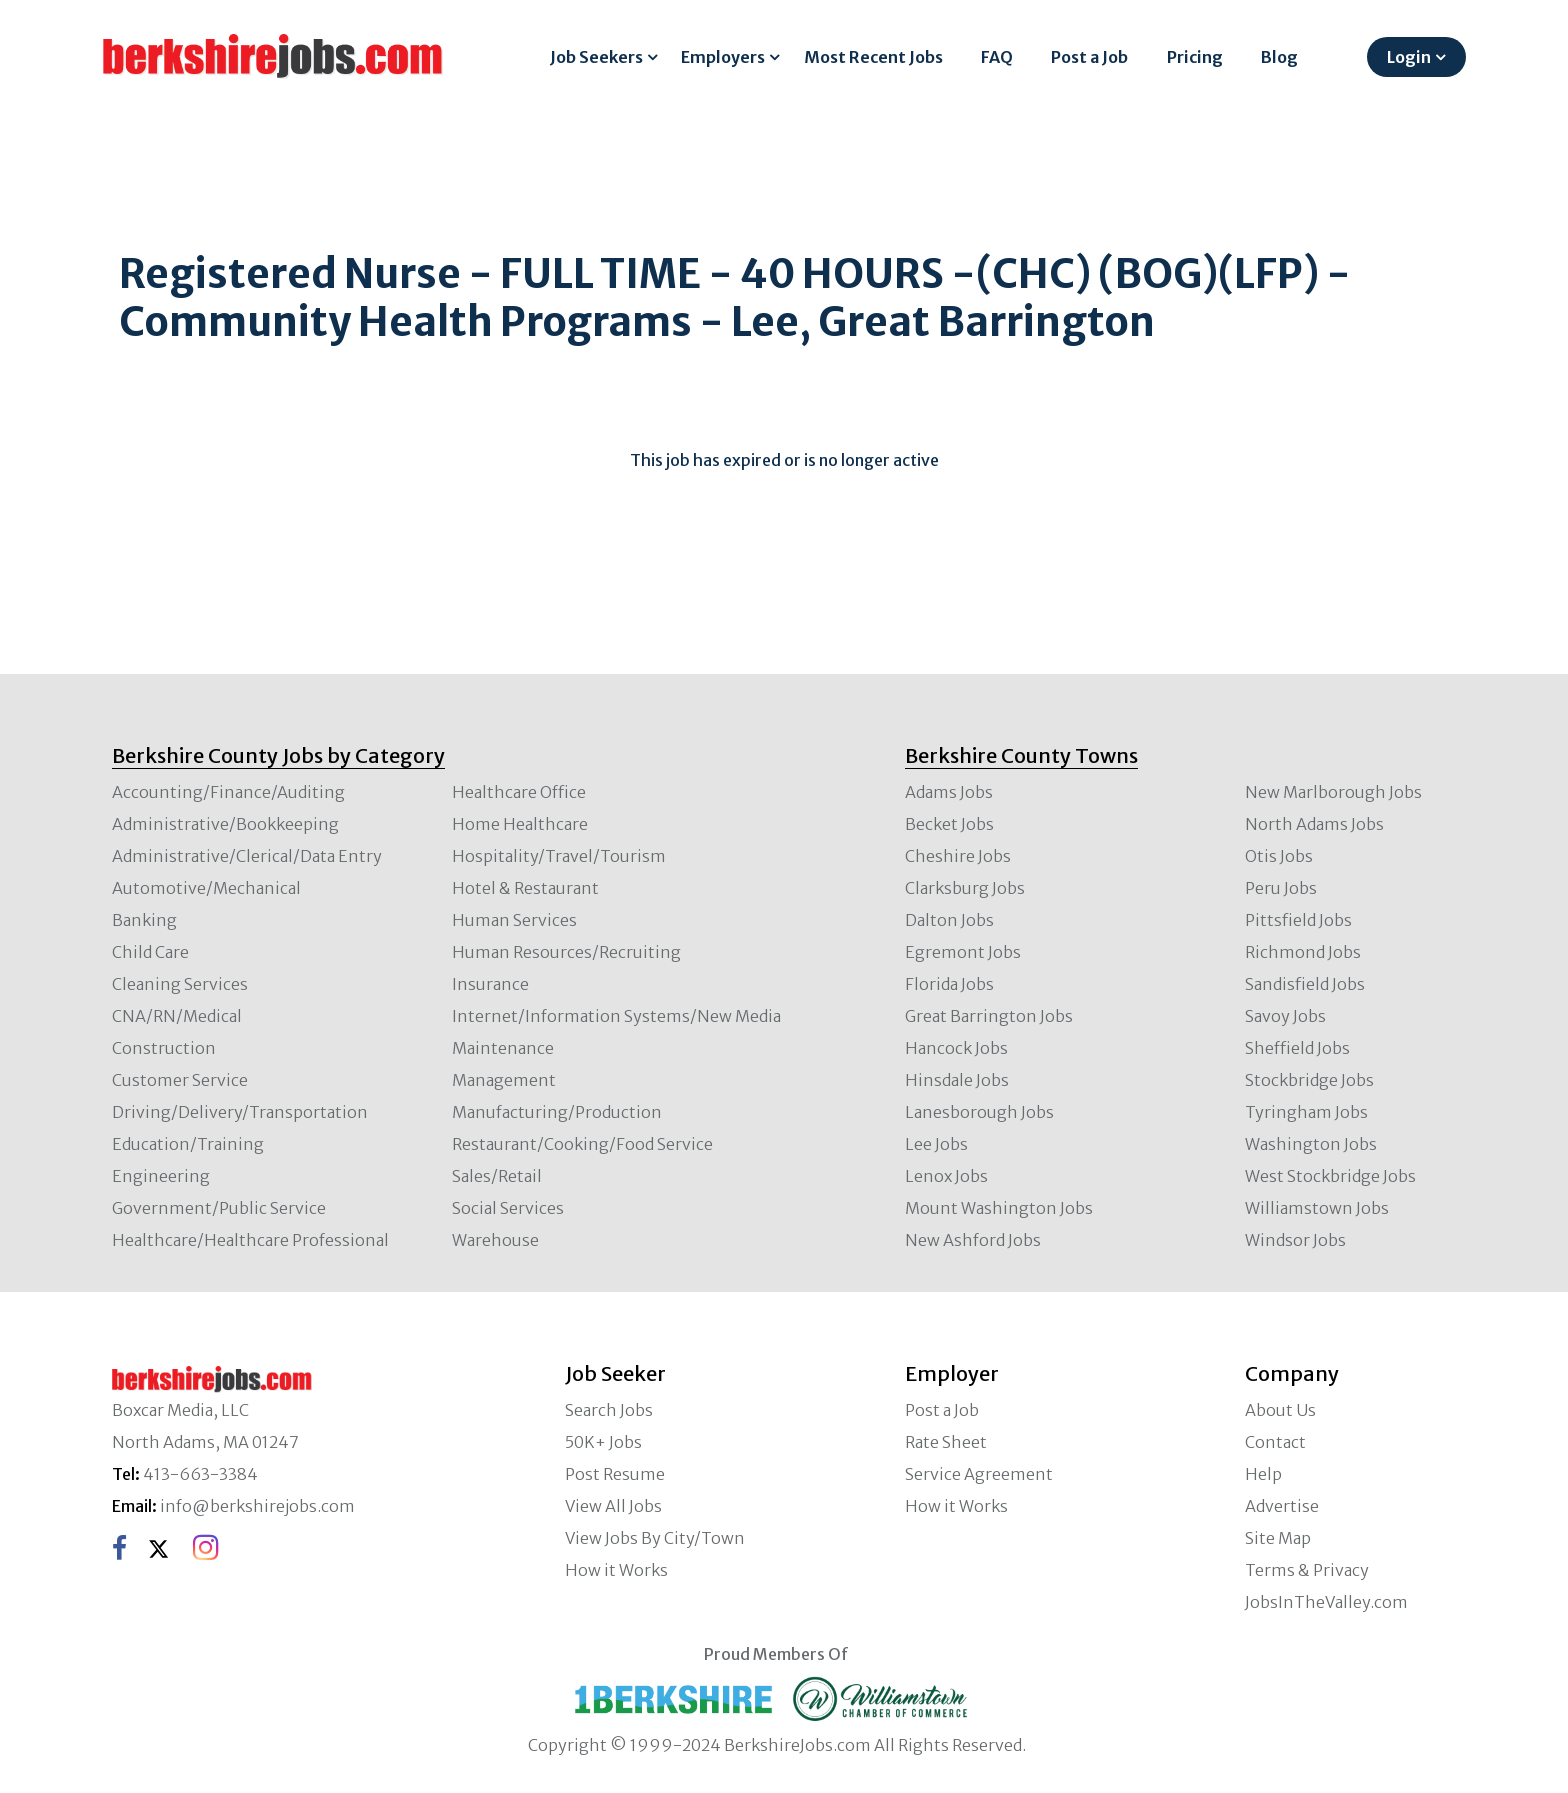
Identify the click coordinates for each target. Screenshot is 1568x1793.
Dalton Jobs (949, 920)
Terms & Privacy (1307, 1570)
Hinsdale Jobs (957, 1080)
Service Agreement (979, 1474)
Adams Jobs (949, 792)
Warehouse (495, 1240)
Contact (1275, 1442)
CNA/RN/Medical (177, 1016)
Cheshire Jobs (958, 856)
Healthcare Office (519, 792)
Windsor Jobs (1295, 1240)
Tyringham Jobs (1306, 1112)
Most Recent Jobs (873, 57)
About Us (1280, 1410)
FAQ (997, 57)
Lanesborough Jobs (979, 1112)
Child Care (150, 952)
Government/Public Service (219, 1208)
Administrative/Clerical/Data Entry (247, 856)
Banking (144, 920)
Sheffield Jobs (1297, 1048)
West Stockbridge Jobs (1330, 1176)
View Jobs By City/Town (655, 1538)
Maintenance (503, 1048)
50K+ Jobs (603, 1442)
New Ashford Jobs (973, 1240)
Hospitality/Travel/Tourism (559, 856)
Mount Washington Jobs (999, 1208)
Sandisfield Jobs (1305, 984)
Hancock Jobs (956, 1048)
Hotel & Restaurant (525, 888)
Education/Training (188, 1144)
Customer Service (180, 1080)
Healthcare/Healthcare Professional (250, 1240)
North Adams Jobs (1314, 824)
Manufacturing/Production (557, 1112)
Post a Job (1089, 57)
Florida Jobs (949, 984)
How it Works (616, 1570)
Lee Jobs (936, 1144)
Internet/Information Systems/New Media (616, 1016)
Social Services (508, 1208)
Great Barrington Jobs (989, 1016)
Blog (1279, 57)
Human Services (514, 920)
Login (1409, 57)
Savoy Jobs (1285, 1016)
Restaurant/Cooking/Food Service (582, 1144)
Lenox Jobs (946, 1176)
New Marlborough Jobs (1333, 792)
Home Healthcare (520, 824)
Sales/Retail (497, 1176)
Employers (723, 57)
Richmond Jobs (1303, 952)
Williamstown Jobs (1317, 1208)
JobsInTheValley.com (1326, 1602)
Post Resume (615, 1474)
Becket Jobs (949, 824)
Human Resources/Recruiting (566, 952)
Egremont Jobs (963, 952)
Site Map (1278, 1538)
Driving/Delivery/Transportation (240, 1112)
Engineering (161, 1176)
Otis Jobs (1279, 856)
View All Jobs (613, 1506)
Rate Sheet (946, 1442)
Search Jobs (609, 1410)
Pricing (1195, 57)
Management (504, 1080)
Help (1263, 1474)
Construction (164, 1048)
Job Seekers (596, 57)
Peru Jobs (1281, 888)
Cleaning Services (180, 984)
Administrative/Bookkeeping (225, 824)
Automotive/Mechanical (206, 888)
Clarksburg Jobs (965, 888)
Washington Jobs (1311, 1144)
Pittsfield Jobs (1298, 920)
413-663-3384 (200, 1474)
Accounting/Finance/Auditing (228, 792)
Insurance (490, 984)
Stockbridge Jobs (1309, 1080)
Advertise (1282, 1506)
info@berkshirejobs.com (257, 1506)
